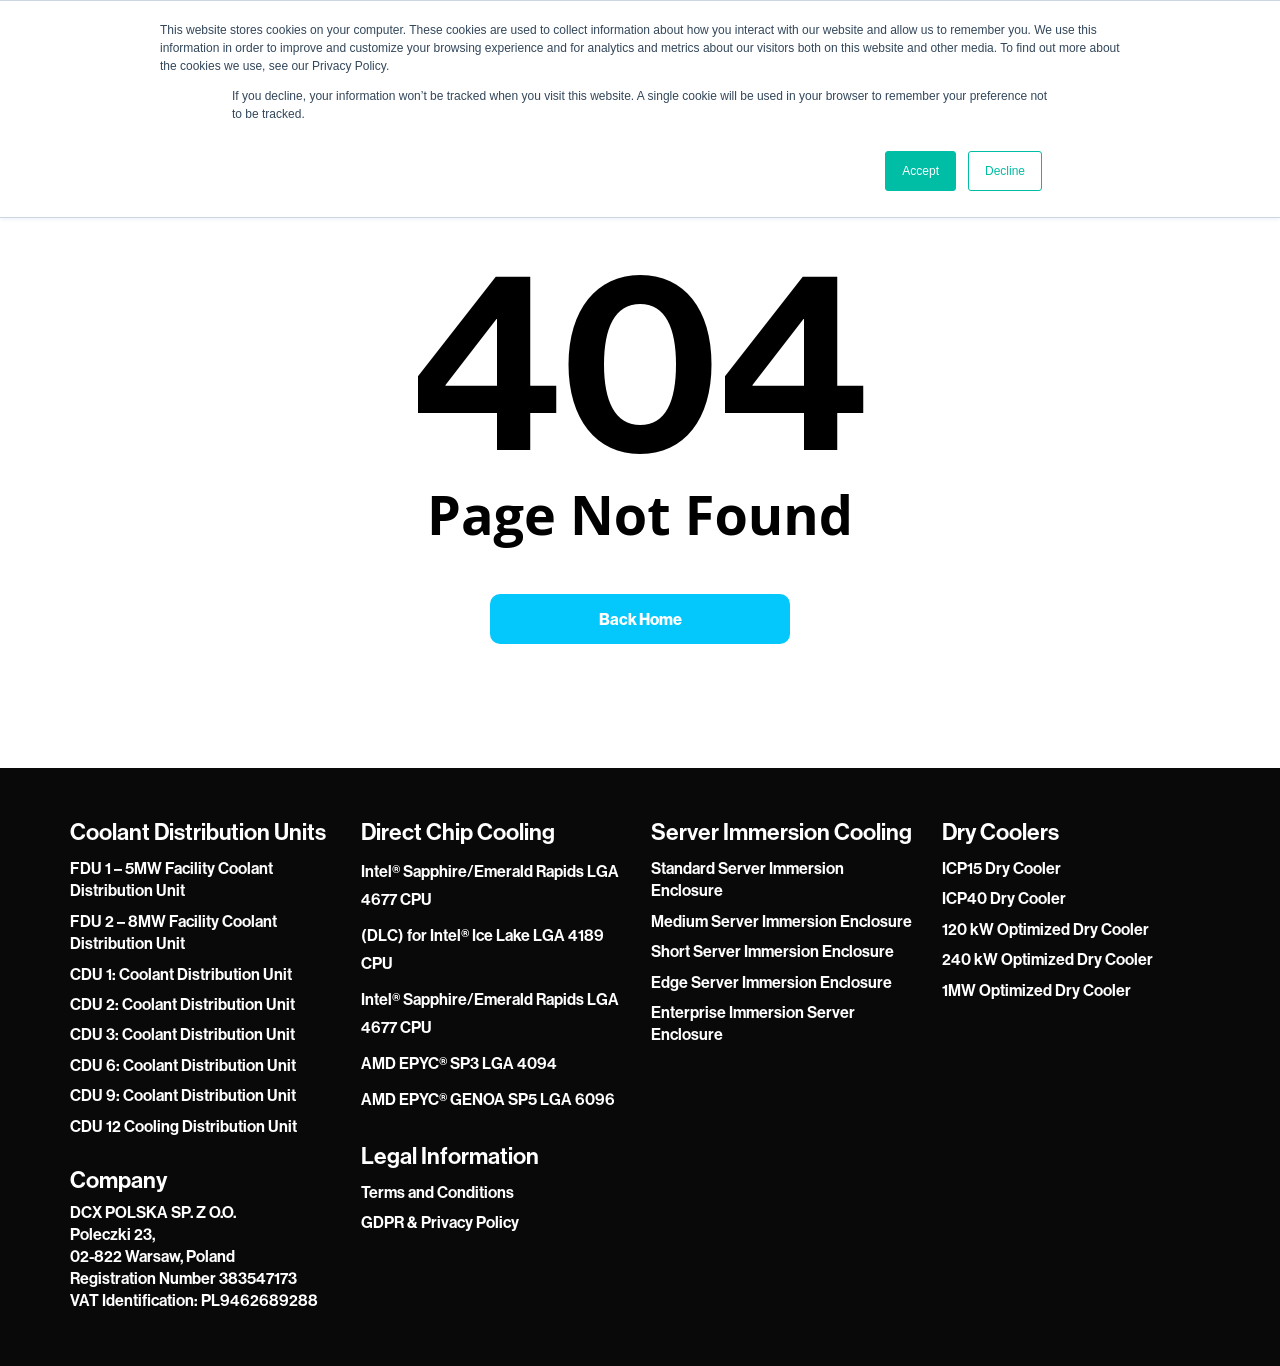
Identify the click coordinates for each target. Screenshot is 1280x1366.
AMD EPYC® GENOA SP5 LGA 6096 (488, 1099)
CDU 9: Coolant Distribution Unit (183, 1095)
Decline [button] (1005, 171)
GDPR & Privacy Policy (440, 1222)
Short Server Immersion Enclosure (772, 951)
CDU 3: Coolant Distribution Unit (182, 1034)
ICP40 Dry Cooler (1004, 898)
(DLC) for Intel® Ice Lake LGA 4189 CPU (482, 949)
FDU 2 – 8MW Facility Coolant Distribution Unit (173, 932)
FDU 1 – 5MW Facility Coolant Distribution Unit (171, 879)
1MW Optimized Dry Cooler (1036, 990)
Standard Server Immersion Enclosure (747, 879)
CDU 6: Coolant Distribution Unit (183, 1065)
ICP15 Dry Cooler (1001, 868)
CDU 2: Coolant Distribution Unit (182, 1004)
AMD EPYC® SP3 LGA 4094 (459, 1063)
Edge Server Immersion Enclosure (771, 982)
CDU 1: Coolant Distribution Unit (181, 974)
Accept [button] (920, 171)
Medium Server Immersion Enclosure (781, 921)
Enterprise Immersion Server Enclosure (753, 1023)
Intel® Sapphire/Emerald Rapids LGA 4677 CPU (490, 885)
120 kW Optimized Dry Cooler (1045, 929)
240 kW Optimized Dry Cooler (1047, 959)
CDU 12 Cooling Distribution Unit (183, 1126)
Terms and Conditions (437, 1192)
